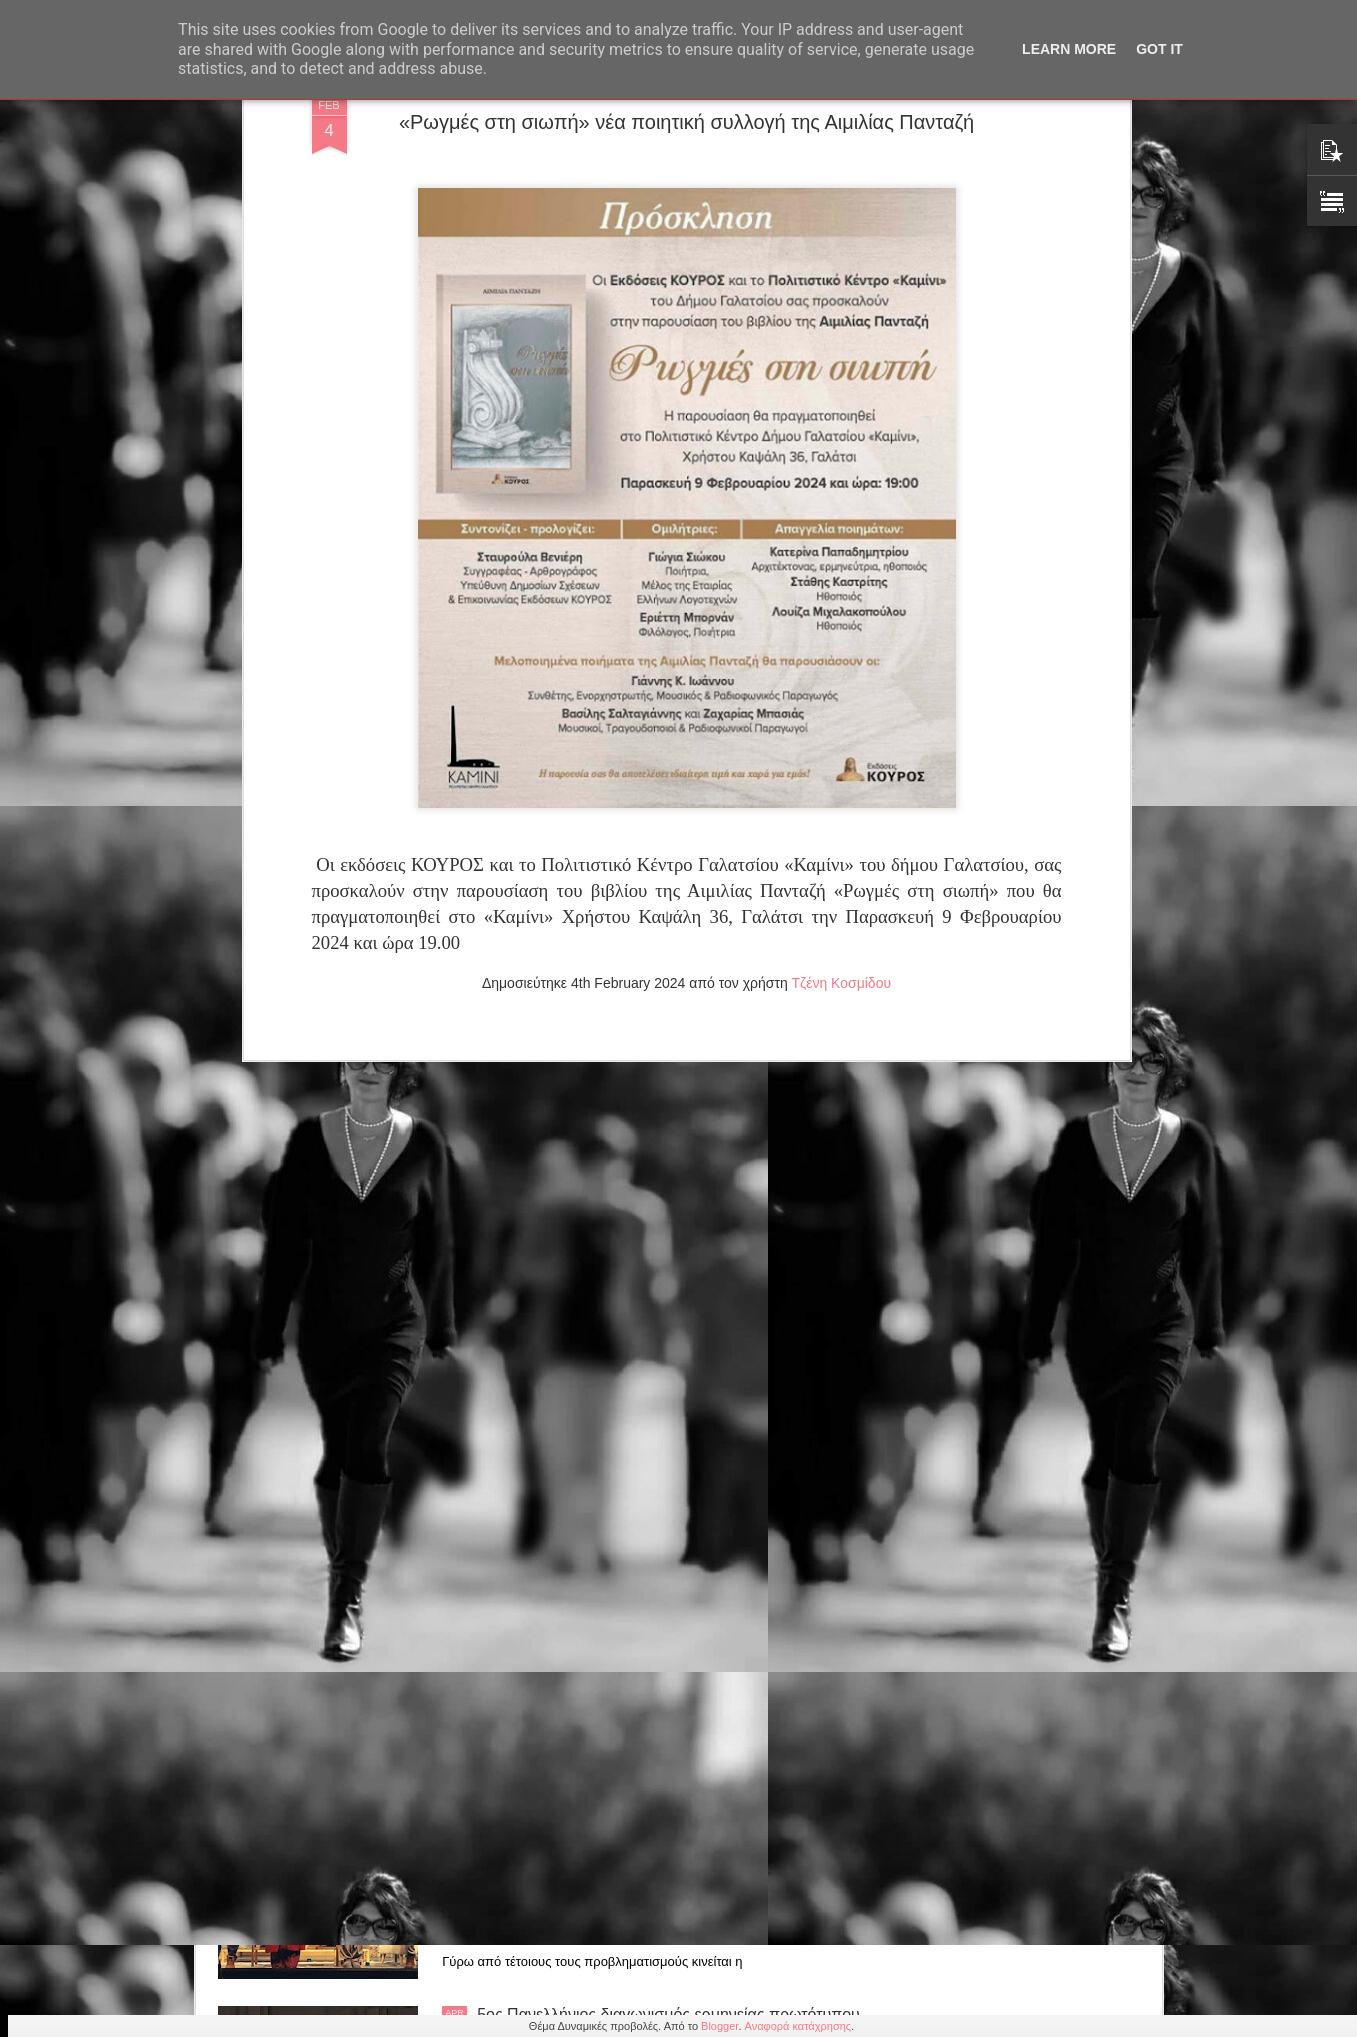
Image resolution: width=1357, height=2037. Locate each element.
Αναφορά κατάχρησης (798, 2026)
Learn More (1069, 49)
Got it (1159, 49)
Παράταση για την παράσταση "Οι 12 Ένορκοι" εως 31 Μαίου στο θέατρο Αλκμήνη (658, 1342)
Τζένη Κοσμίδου (841, 482)
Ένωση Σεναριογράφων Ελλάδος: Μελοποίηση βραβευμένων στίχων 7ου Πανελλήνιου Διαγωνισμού (662, 1569)
